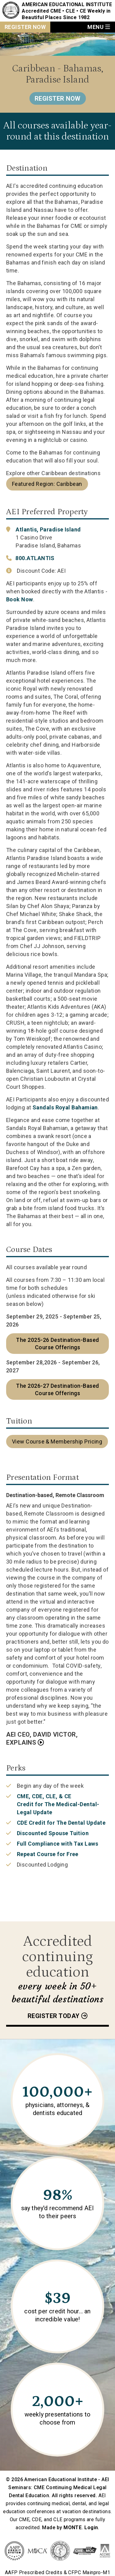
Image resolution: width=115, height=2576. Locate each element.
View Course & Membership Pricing (57, 1441)
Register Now (25, 27)
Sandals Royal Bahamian (65, 1107)
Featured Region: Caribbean (47, 484)
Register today (54, 2016)
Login (91, 2527)
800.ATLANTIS (34, 558)
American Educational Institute (67, 4)
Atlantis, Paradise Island (48, 529)
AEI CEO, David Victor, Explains (42, 1738)
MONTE (72, 2527)
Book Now (19, 599)
